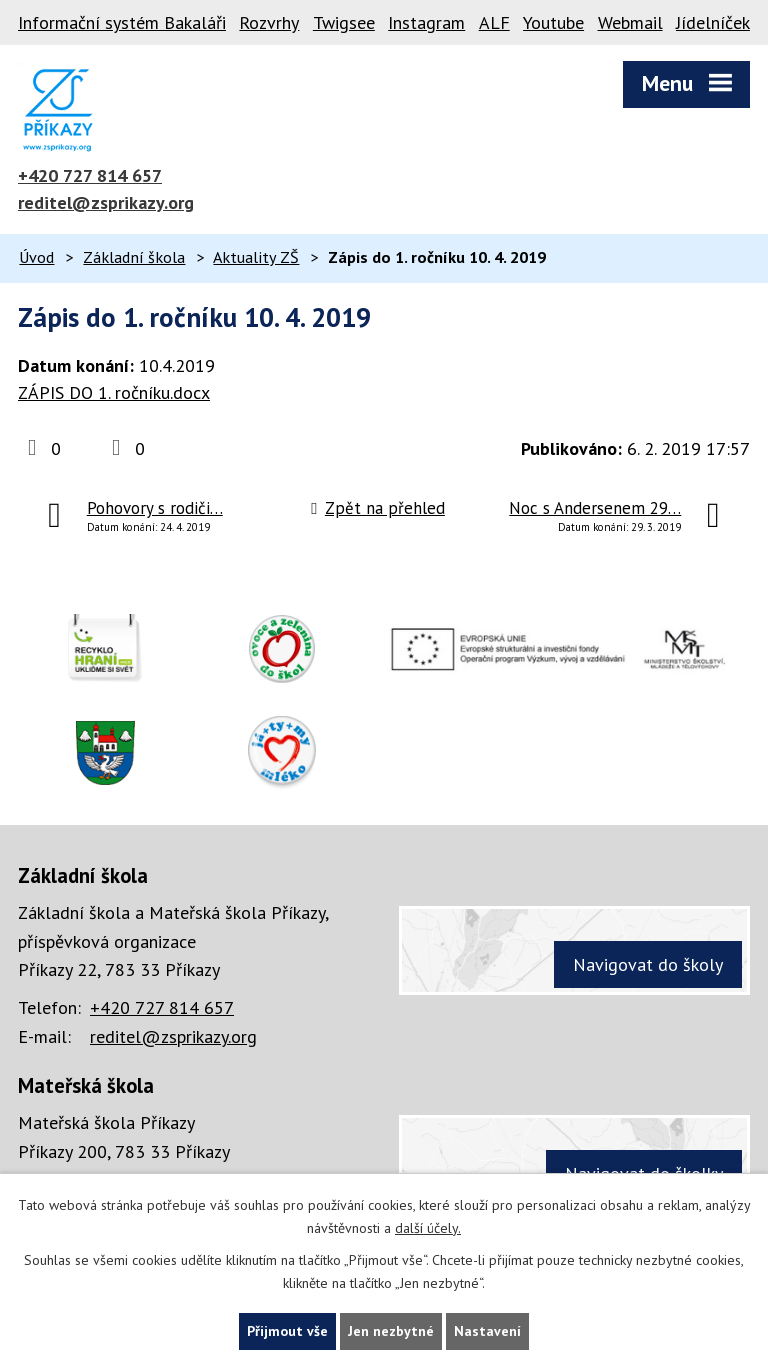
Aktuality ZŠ (256, 257)
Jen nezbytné (391, 1331)
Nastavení (487, 1331)
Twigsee (344, 22)
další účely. (428, 1228)
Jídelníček (713, 22)
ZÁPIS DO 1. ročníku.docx (114, 392)
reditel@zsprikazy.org (106, 202)
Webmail (630, 22)
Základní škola (134, 257)
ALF (494, 22)
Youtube (553, 22)
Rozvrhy (269, 22)
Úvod (36, 257)
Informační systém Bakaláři (122, 22)
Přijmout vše (287, 1331)
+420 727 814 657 (90, 175)
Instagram (426, 22)
